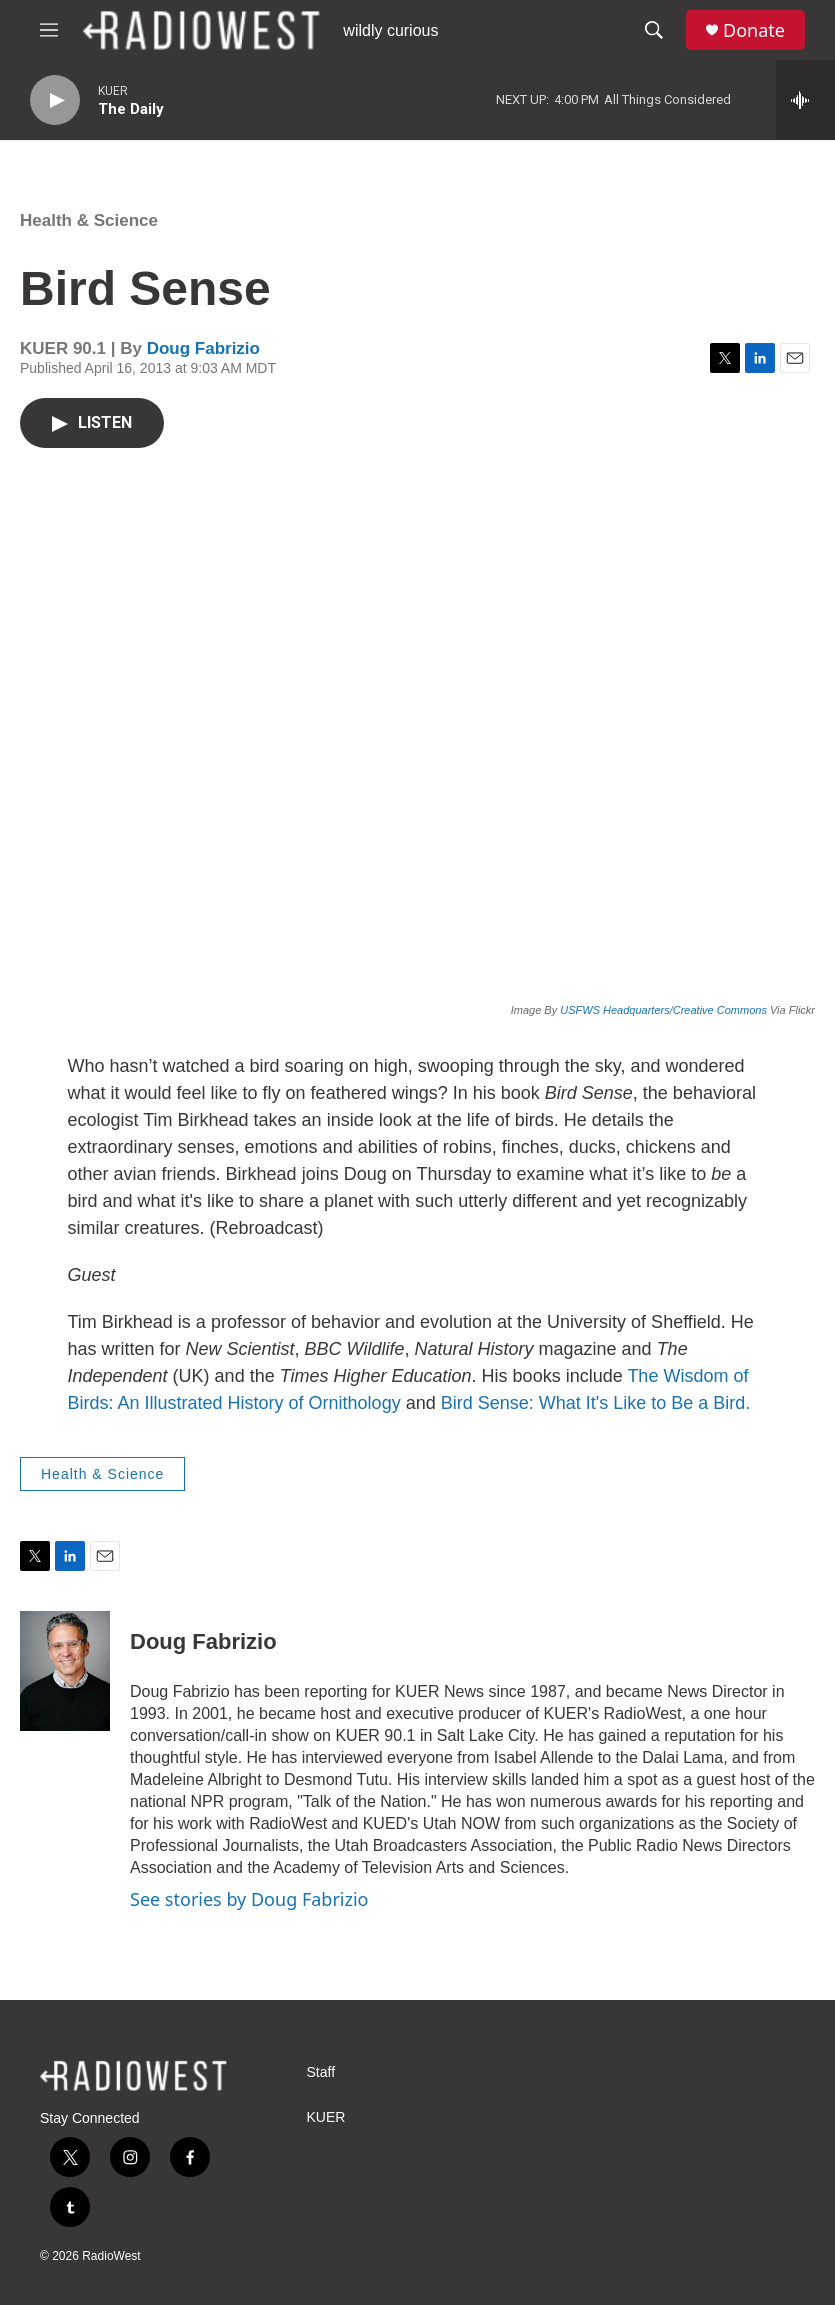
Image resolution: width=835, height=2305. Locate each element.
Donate (754, 30)
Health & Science (89, 220)
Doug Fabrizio (203, 348)
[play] (55, 100)
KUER (326, 2117)
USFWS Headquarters (614, 1010)
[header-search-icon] (654, 30)
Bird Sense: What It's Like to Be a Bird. (596, 1403)
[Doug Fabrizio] (65, 1671)
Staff (321, 2072)
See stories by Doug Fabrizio (249, 1899)
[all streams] (805, 100)
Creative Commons (720, 1010)
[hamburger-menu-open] (49, 30)
